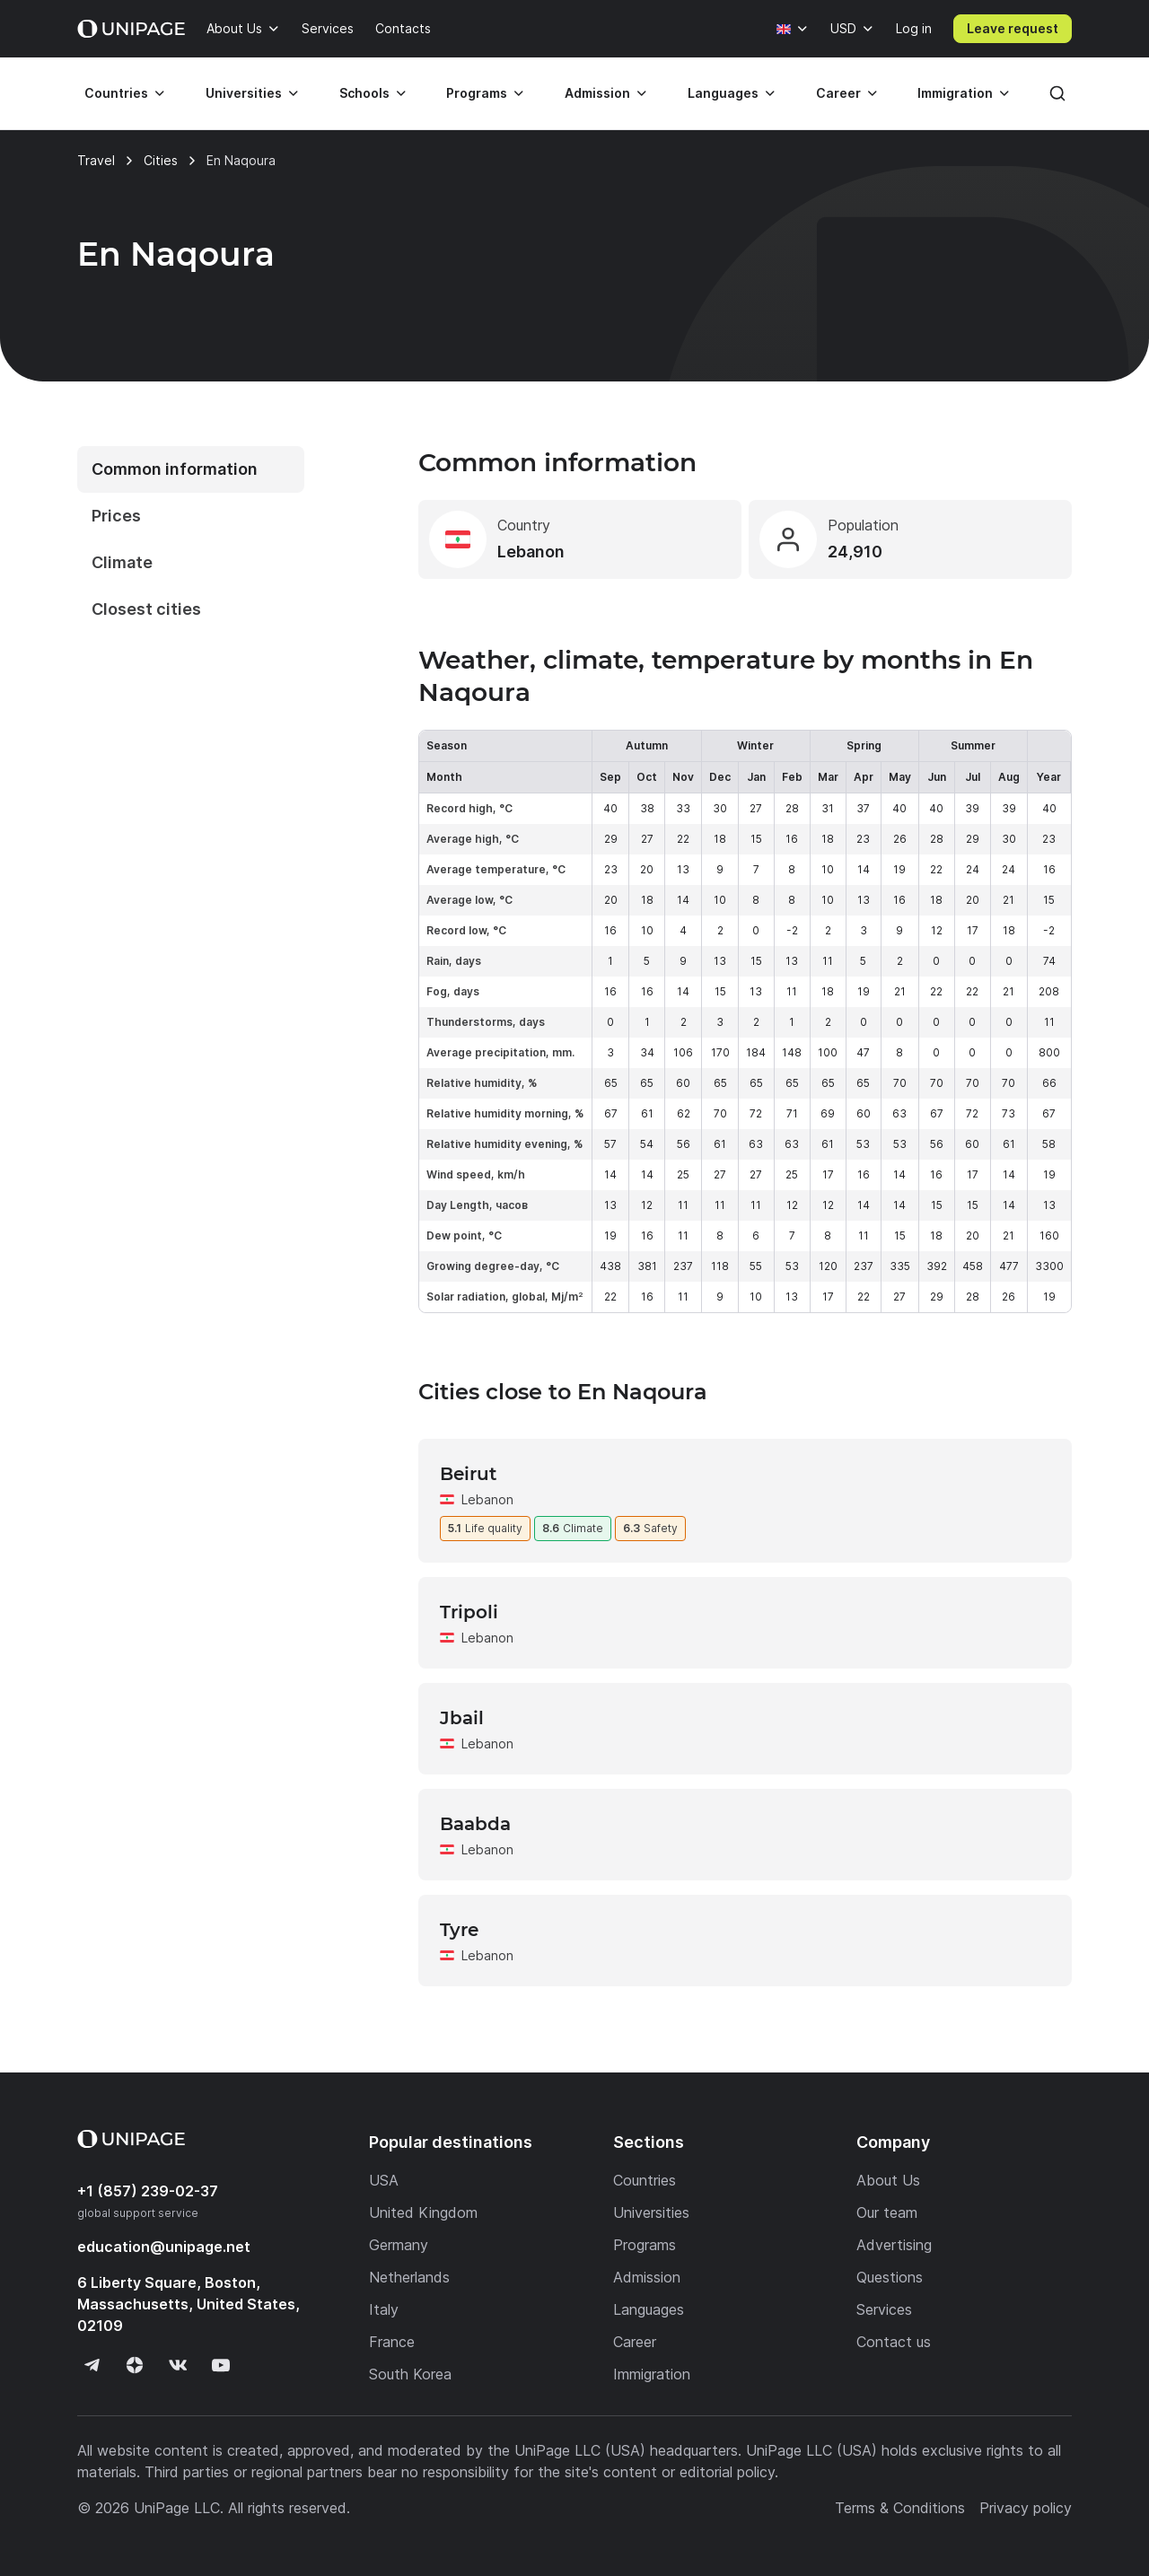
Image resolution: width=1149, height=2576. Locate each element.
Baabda (475, 1824)
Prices (116, 515)
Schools (364, 93)
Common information (175, 469)
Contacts (403, 28)
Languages (723, 93)
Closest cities (146, 609)
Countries (116, 93)
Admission (597, 93)
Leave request (1012, 28)
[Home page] (131, 29)
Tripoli (469, 1612)
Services (328, 28)
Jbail (462, 1718)
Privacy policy (1025, 2508)
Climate (122, 562)
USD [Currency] (843, 28)
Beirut (468, 1474)
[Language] (792, 28)
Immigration (955, 93)
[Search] (1057, 93)
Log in (914, 28)
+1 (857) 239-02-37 (147, 2191)
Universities (244, 93)
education (163, 2247)
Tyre (459, 1930)
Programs (476, 93)
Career (838, 93)
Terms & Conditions (900, 2508)
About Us (234, 28)
